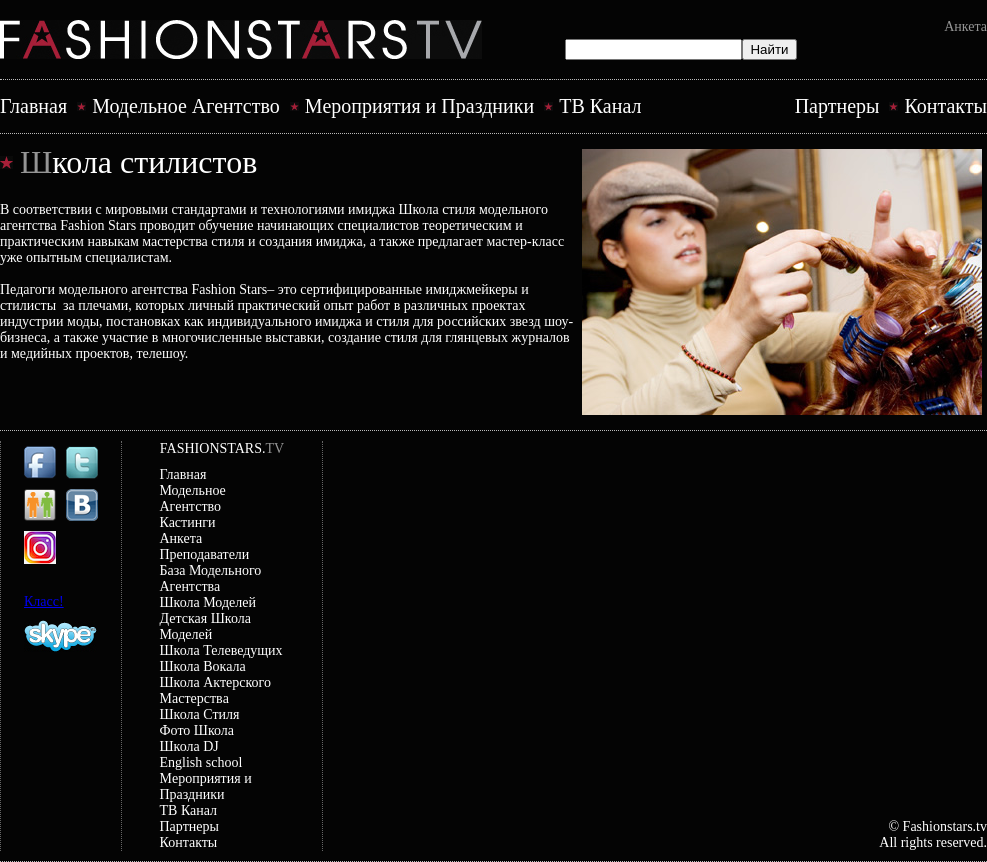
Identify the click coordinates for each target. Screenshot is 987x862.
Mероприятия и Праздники (419, 106)
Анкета (965, 26)
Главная (33, 106)
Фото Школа (197, 730)
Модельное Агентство (186, 106)
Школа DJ (189, 746)
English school (201, 762)
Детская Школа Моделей (205, 626)
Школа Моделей (208, 602)
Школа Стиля (200, 714)
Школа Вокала (203, 666)
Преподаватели (205, 554)
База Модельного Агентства (211, 578)
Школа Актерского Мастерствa (216, 690)
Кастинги (188, 522)
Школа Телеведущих (221, 650)
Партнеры (837, 106)
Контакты (945, 106)
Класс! (44, 601)
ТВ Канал (600, 106)
